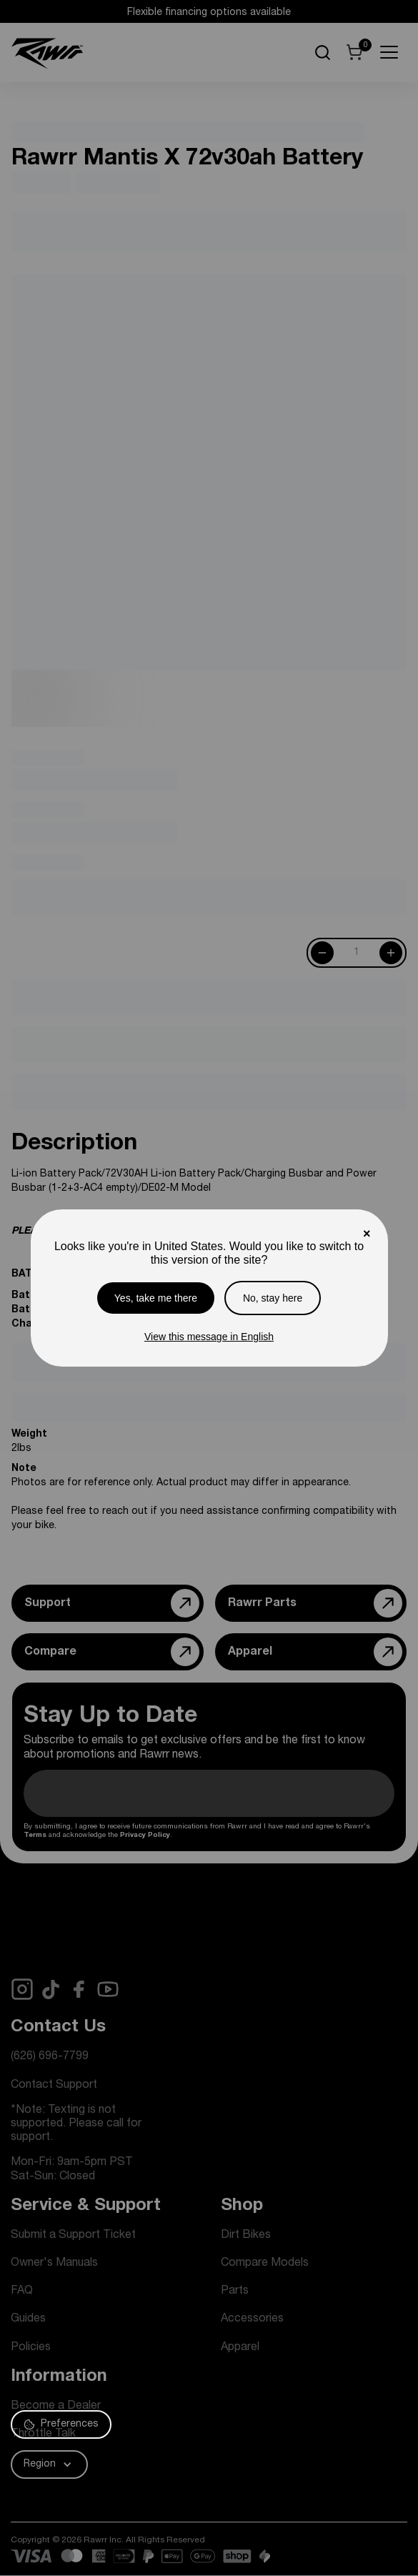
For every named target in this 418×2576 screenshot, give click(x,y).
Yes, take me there (155, 1298)
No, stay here (272, 1298)
